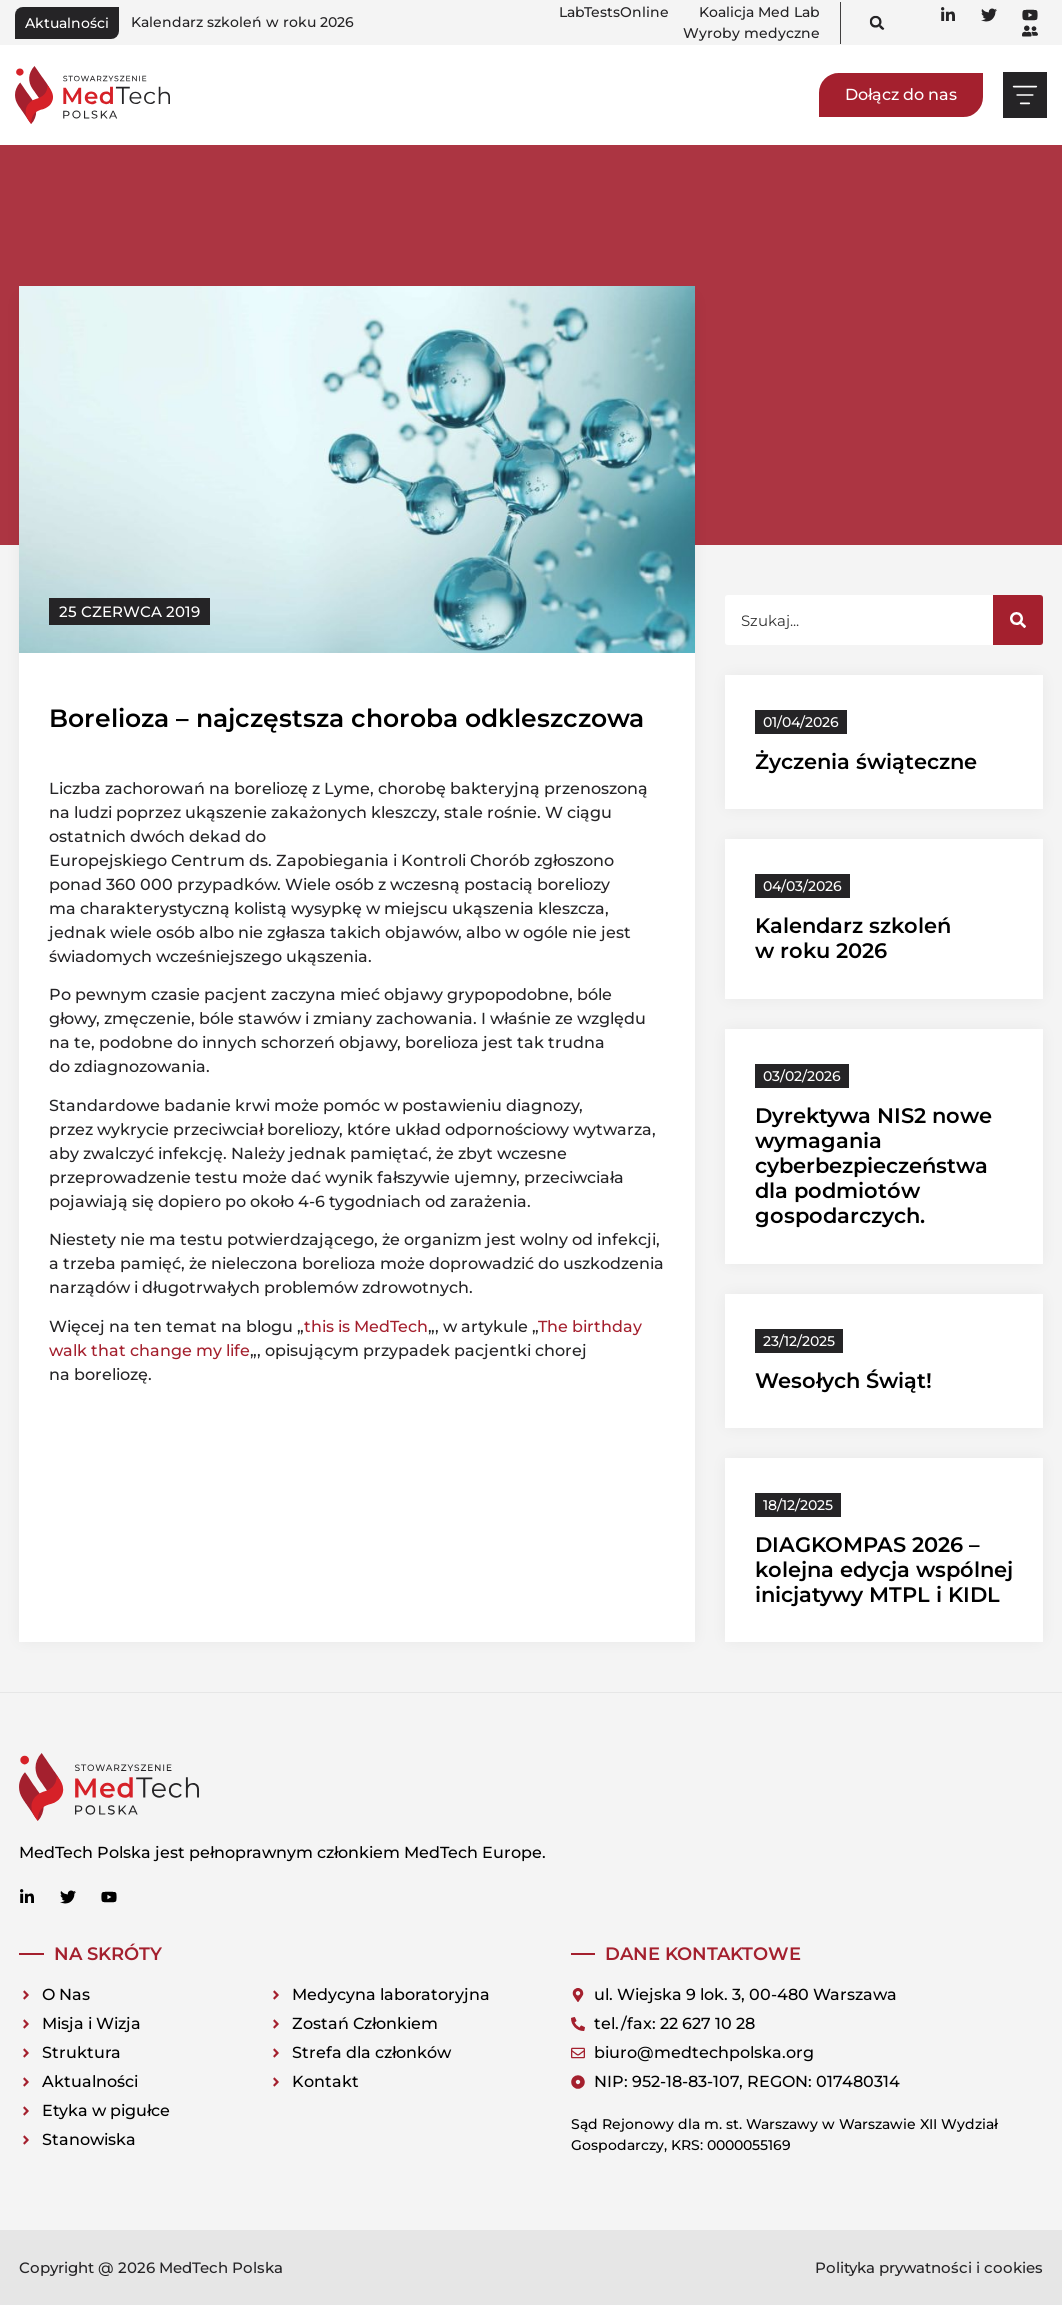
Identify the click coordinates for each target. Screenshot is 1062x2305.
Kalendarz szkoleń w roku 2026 (242, 22)
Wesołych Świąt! (843, 1380)
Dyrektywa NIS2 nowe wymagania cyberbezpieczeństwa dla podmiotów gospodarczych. (873, 1166)
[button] (877, 22)
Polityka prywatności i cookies (929, 2267)
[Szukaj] (1018, 620)
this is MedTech (366, 1326)
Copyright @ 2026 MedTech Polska (151, 2267)
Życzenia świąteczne (866, 761)
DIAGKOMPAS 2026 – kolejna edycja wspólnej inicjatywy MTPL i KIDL (884, 1569)
